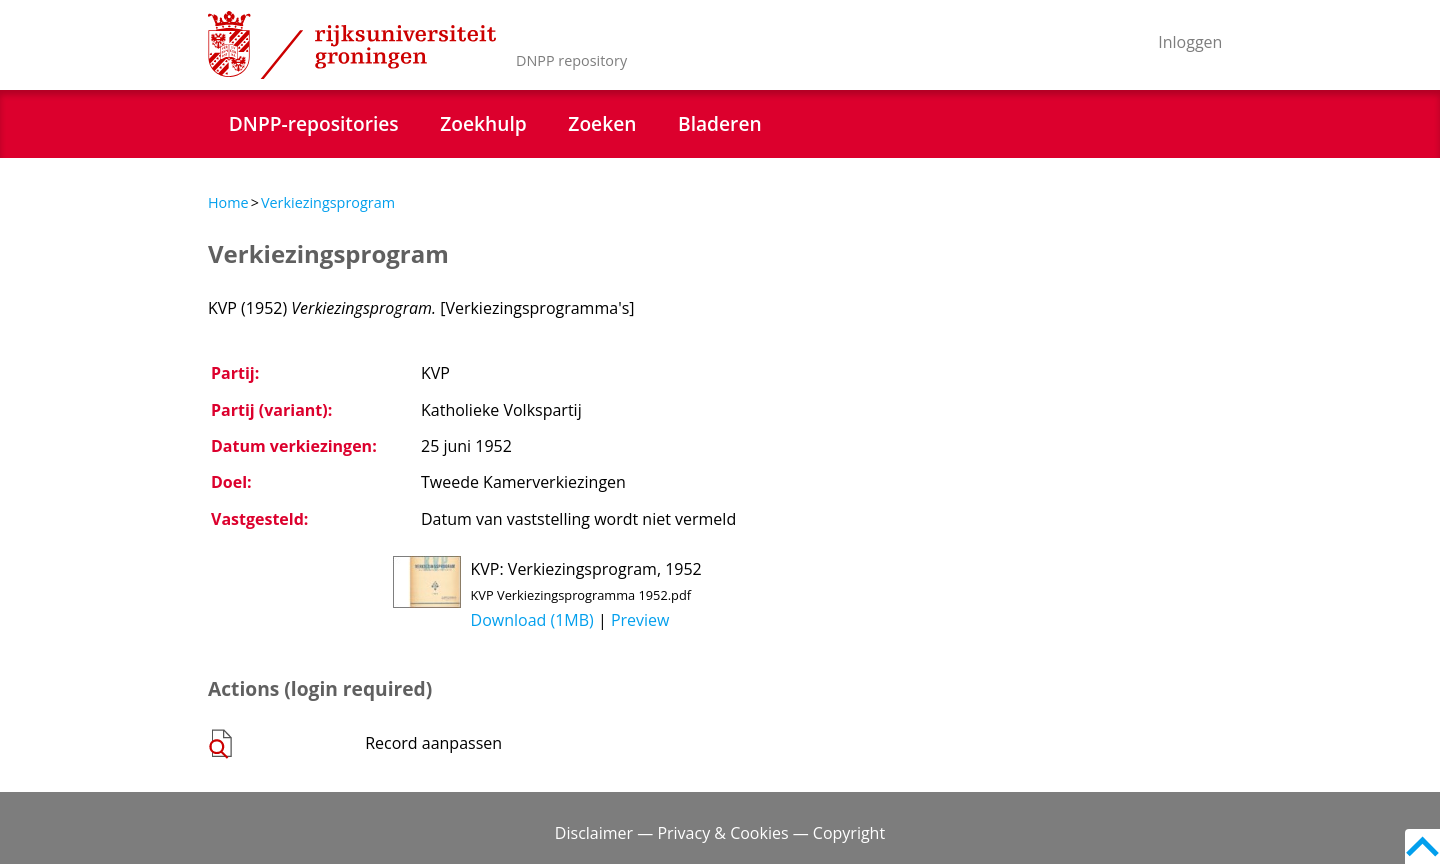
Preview (640, 620)
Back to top (1422, 846)
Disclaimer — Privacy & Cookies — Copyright (720, 833)
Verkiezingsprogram (328, 202)
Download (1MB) (532, 620)
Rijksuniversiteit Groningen (352, 45)
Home (228, 202)
